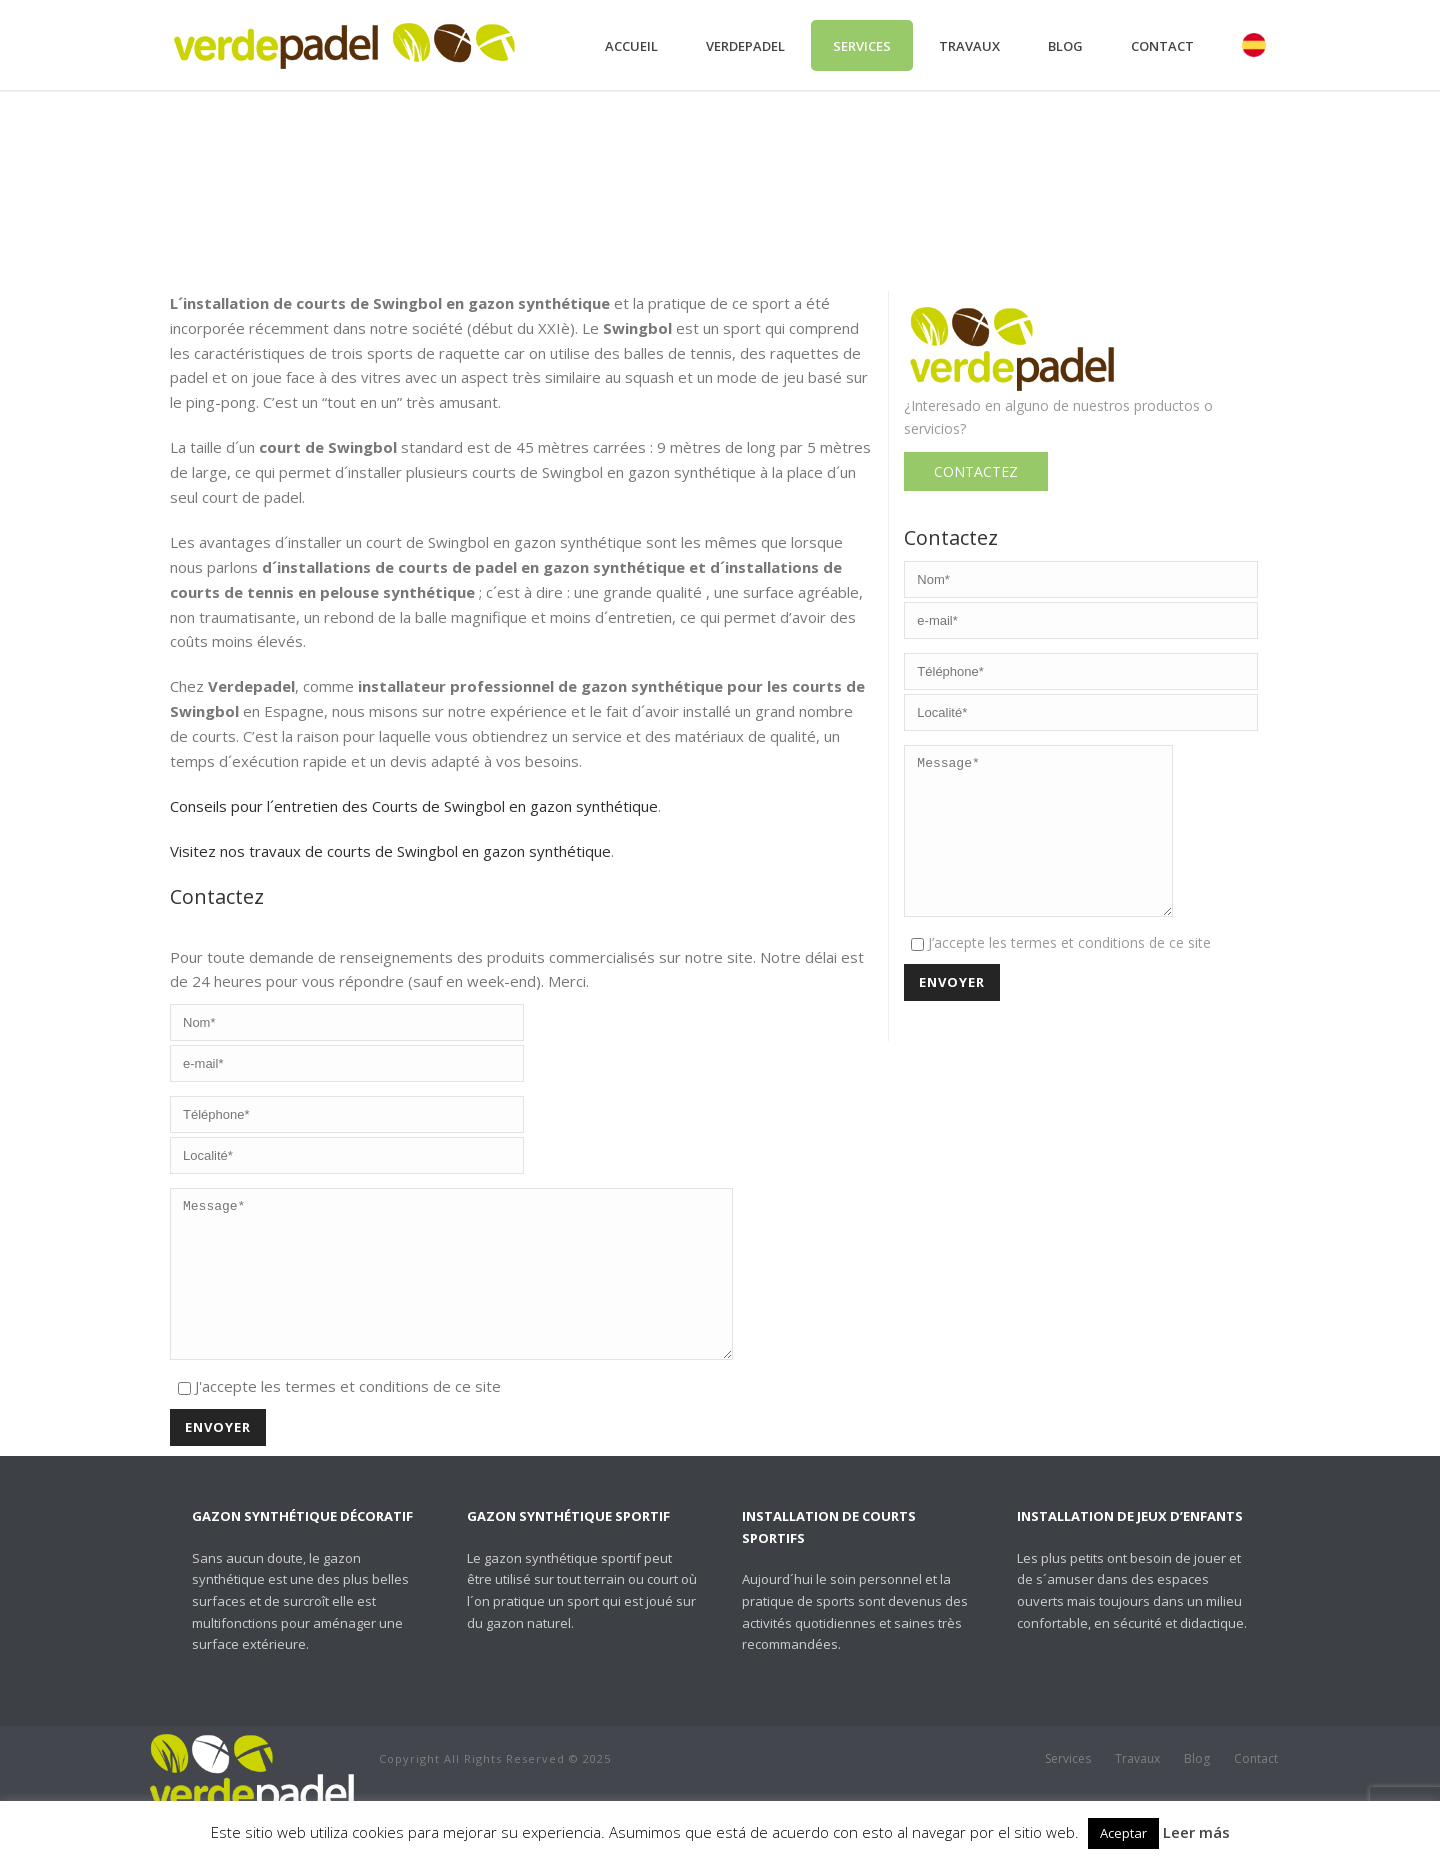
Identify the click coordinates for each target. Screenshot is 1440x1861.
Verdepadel (745, 46)
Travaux (969, 46)
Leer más (1196, 1832)
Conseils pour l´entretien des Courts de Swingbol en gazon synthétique (414, 806)
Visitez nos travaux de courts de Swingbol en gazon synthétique (390, 851)
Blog (1065, 46)
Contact (1162, 46)
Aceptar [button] (1123, 1833)
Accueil (631, 46)
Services (862, 46)
